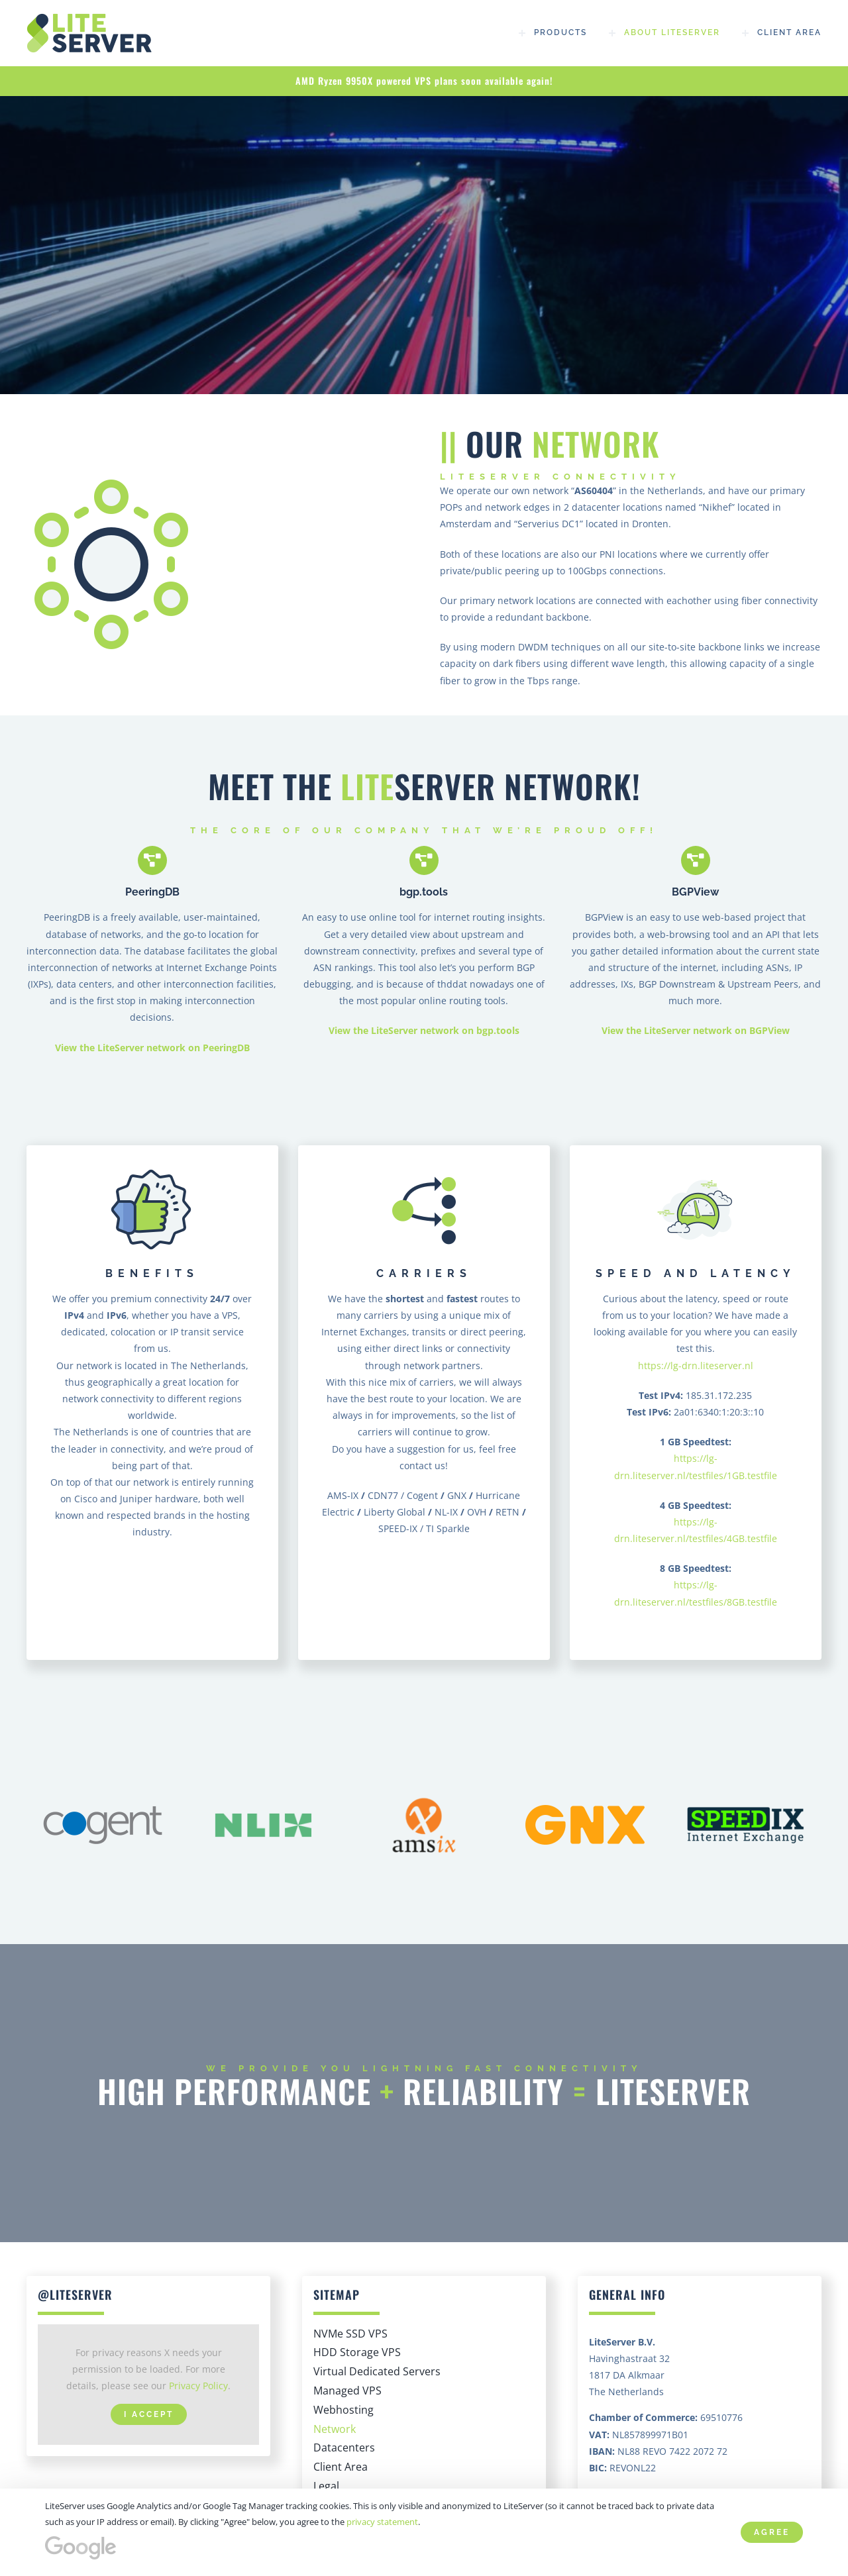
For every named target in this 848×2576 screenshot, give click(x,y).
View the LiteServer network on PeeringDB (152, 1047)
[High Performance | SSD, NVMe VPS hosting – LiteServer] (92, 17)
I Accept (149, 2414)
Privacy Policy (198, 2385)
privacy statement (382, 2522)
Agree (772, 2532)
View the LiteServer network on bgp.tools (424, 1030)
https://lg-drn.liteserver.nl (695, 1365)
